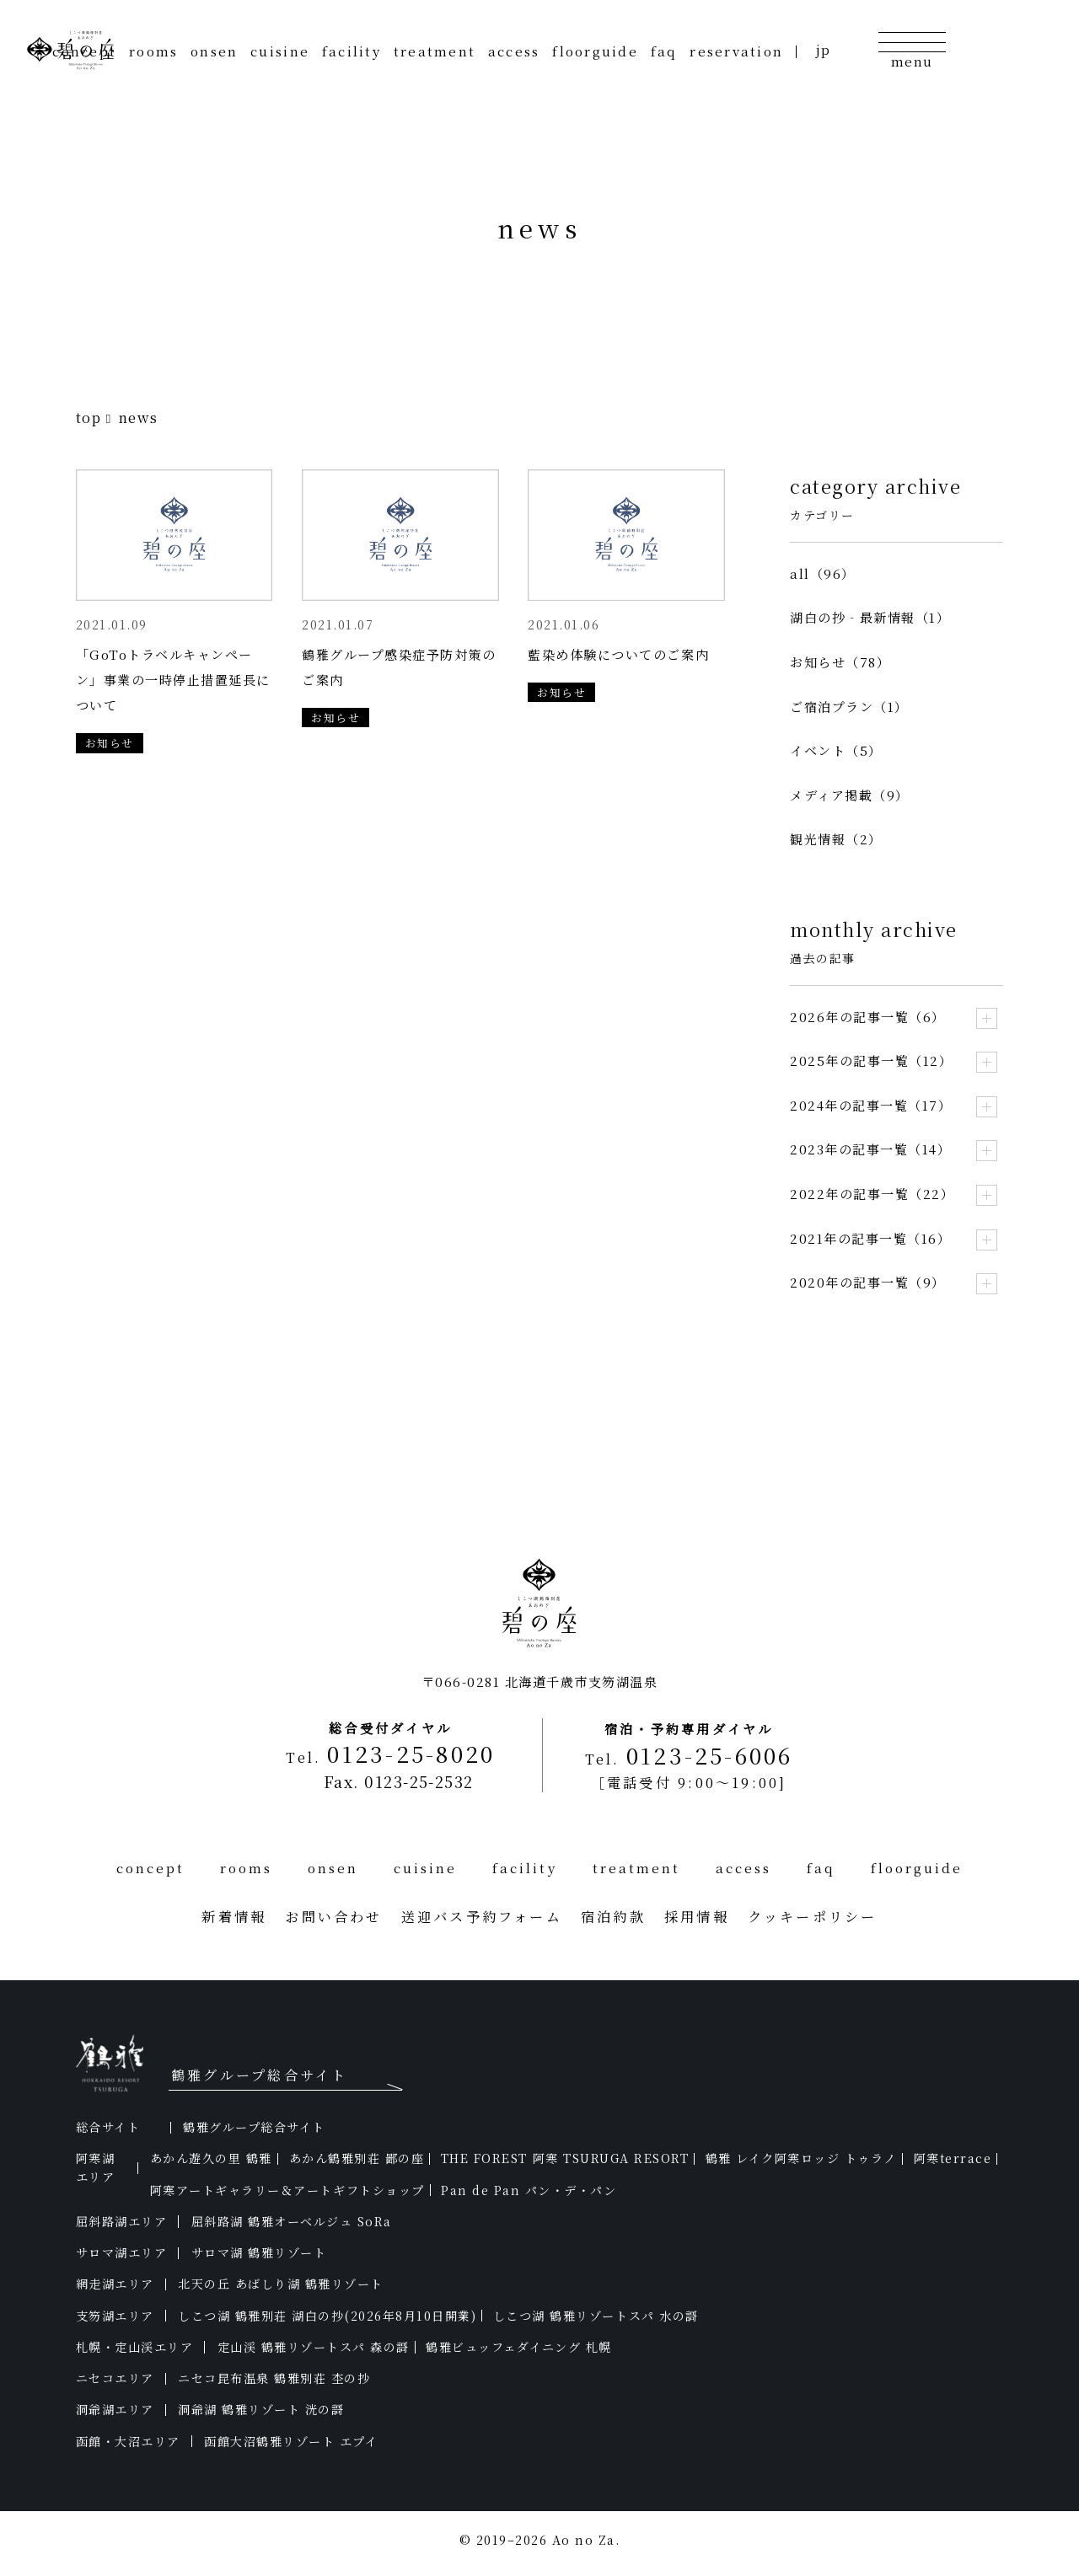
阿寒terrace (953, 2158)
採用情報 (696, 1916)
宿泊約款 (613, 1916)
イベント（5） (836, 750)
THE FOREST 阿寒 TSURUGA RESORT (565, 2158)
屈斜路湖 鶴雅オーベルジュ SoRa (291, 2221)
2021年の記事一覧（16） (870, 1238)
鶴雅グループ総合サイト (254, 2126)
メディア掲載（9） (850, 795)
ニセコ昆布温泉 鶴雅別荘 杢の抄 (274, 2378)
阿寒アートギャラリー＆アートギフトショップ (287, 2190)
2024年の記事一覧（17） (871, 1105)
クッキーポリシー (813, 1916)
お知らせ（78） (840, 662)
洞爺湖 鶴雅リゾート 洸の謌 (261, 2409)
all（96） (823, 573)
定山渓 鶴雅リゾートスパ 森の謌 (313, 2346)
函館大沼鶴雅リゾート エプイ (291, 2441)
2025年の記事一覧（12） (871, 1060)
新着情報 (233, 1916)
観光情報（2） (836, 839)
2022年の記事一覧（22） (872, 1193)
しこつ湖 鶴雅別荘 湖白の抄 (327, 2315)
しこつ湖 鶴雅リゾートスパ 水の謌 (596, 2315)
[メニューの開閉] (911, 49)
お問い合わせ (333, 1916)
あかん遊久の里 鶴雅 (211, 2158)
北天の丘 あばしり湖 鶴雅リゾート (281, 2283)
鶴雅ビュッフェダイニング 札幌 (519, 2346)
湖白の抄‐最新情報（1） (870, 617)
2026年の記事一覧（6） (868, 1017)
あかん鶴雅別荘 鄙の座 (357, 2158)
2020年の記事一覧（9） (868, 1282)
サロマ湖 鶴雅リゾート (259, 2252)
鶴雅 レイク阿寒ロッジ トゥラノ (801, 2158)
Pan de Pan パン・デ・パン (528, 2190)
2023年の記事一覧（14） (870, 1149)
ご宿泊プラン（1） (849, 706)
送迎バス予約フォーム (481, 1916)
